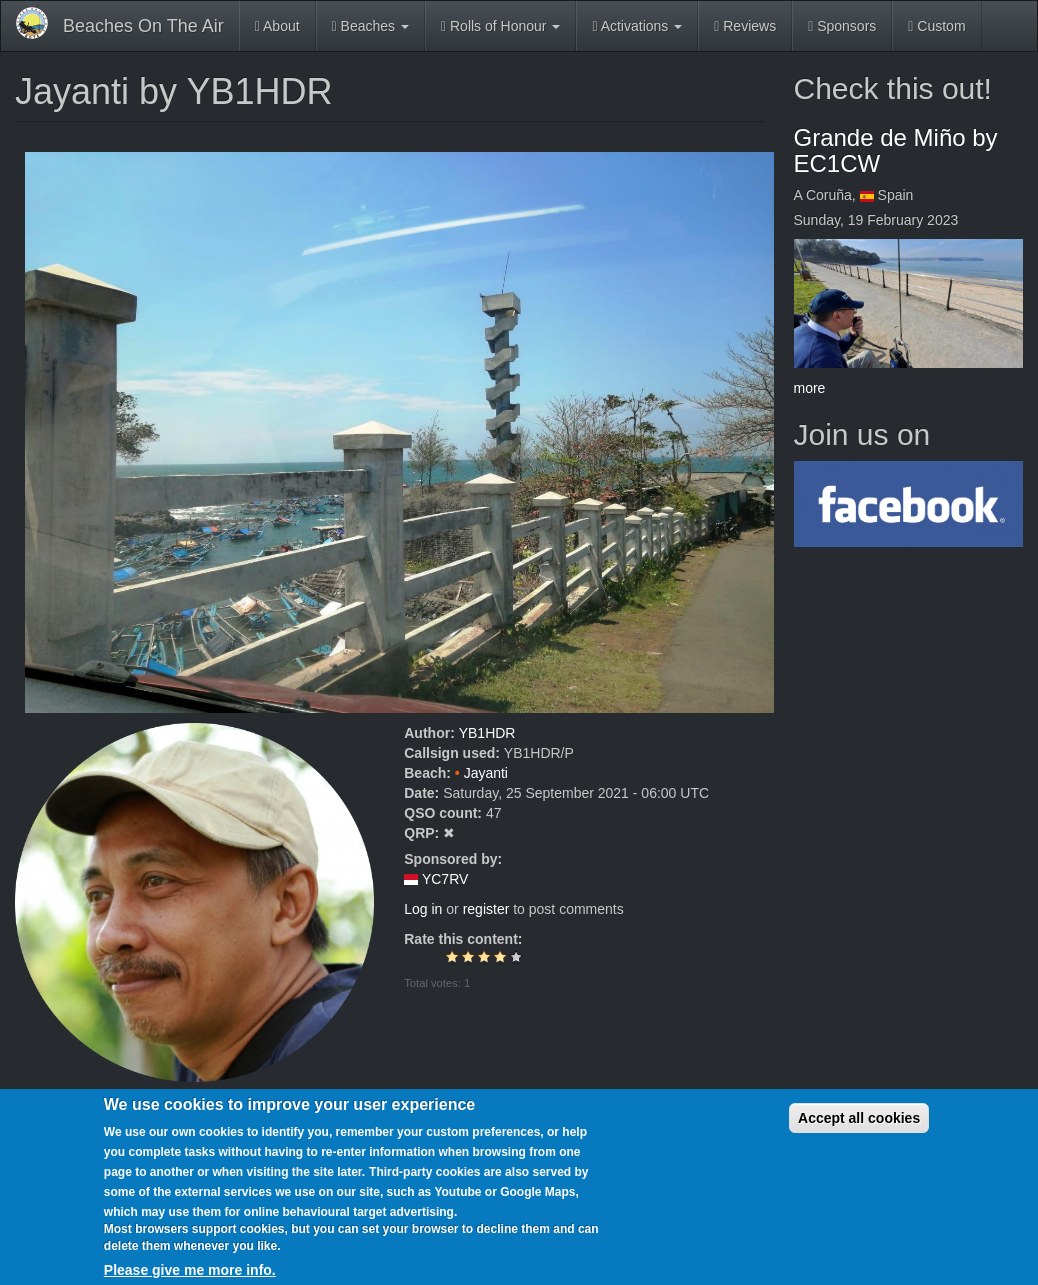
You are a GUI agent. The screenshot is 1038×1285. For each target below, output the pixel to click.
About (277, 26)
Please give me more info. (190, 1270)
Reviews (745, 26)
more (810, 388)
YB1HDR (487, 733)
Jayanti (486, 773)
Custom (936, 26)
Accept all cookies (859, 1118)
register (486, 909)
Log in (423, 909)
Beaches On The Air (143, 26)
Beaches (370, 26)
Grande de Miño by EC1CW (896, 150)
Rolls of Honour (500, 26)
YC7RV (445, 879)
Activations (637, 26)
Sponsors (842, 26)
